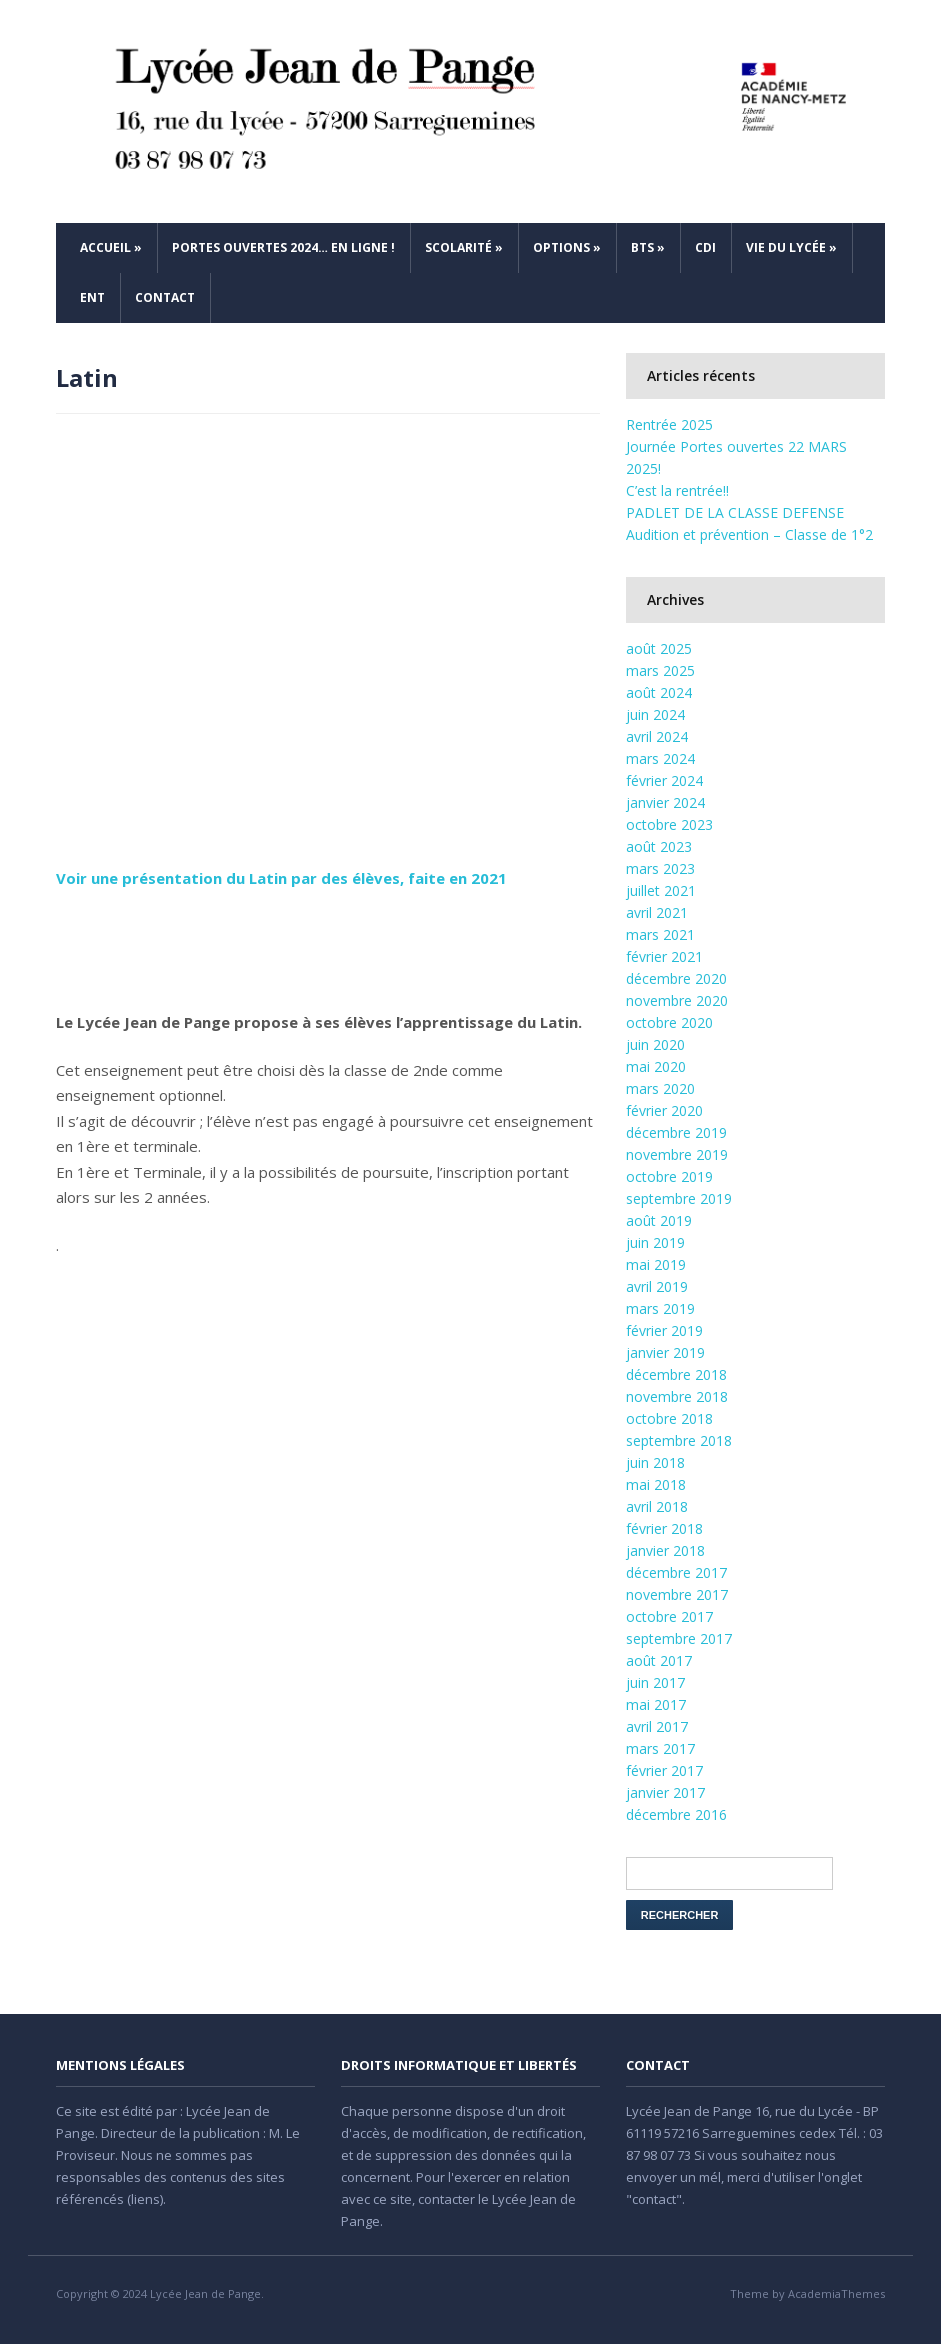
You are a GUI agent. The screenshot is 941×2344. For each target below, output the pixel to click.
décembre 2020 (676, 978)
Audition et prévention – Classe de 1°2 (749, 534)
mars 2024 (660, 758)
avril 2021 (657, 912)
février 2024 (664, 780)
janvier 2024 (665, 802)
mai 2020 (656, 1066)
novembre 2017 (677, 1594)
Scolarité (464, 247)
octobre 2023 (669, 824)
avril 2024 (657, 736)
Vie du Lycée (791, 247)
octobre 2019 (669, 1176)
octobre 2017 (669, 1616)
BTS (648, 247)
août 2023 (659, 846)
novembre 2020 (677, 1000)
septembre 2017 (679, 1638)
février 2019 (664, 1330)
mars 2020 (660, 1088)
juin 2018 (655, 1462)
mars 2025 (660, 670)
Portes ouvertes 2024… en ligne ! (283, 247)
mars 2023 (660, 868)
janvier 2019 (665, 1352)
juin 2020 (655, 1044)
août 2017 (659, 1660)
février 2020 (664, 1110)
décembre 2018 (676, 1374)
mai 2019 (656, 1264)
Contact (165, 297)
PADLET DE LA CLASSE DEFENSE (735, 512)
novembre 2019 (677, 1154)
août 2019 (659, 1220)
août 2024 (659, 692)
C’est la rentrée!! (677, 490)
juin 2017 (655, 1682)
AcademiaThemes (836, 2293)
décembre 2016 (676, 1814)
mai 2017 (656, 1704)
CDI (705, 247)
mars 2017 (660, 1748)
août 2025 (659, 648)
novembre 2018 (677, 1396)
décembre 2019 (676, 1132)
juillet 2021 (661, 890)
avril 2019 (657, 1286)
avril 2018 (657, 1506)
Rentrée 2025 (669, 424)
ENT (92, 297)
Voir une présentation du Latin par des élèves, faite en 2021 (281, 878)
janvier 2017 (665, 1792)
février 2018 (664, 1528)
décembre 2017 (676, 1572)
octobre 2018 (669, 1418)
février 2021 (664, 956)
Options (567, 247)
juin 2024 (655, 714)
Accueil (111, 247)
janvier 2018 (665, 1550)
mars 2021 (660, 934)
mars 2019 (660, 1308)
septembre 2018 (679, 1440)
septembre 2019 (679, 1198)
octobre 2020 (669, 1022)
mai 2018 (656, 1484)
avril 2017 (657, 1726)
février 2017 (664, 1770)
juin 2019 (655, 1242)
